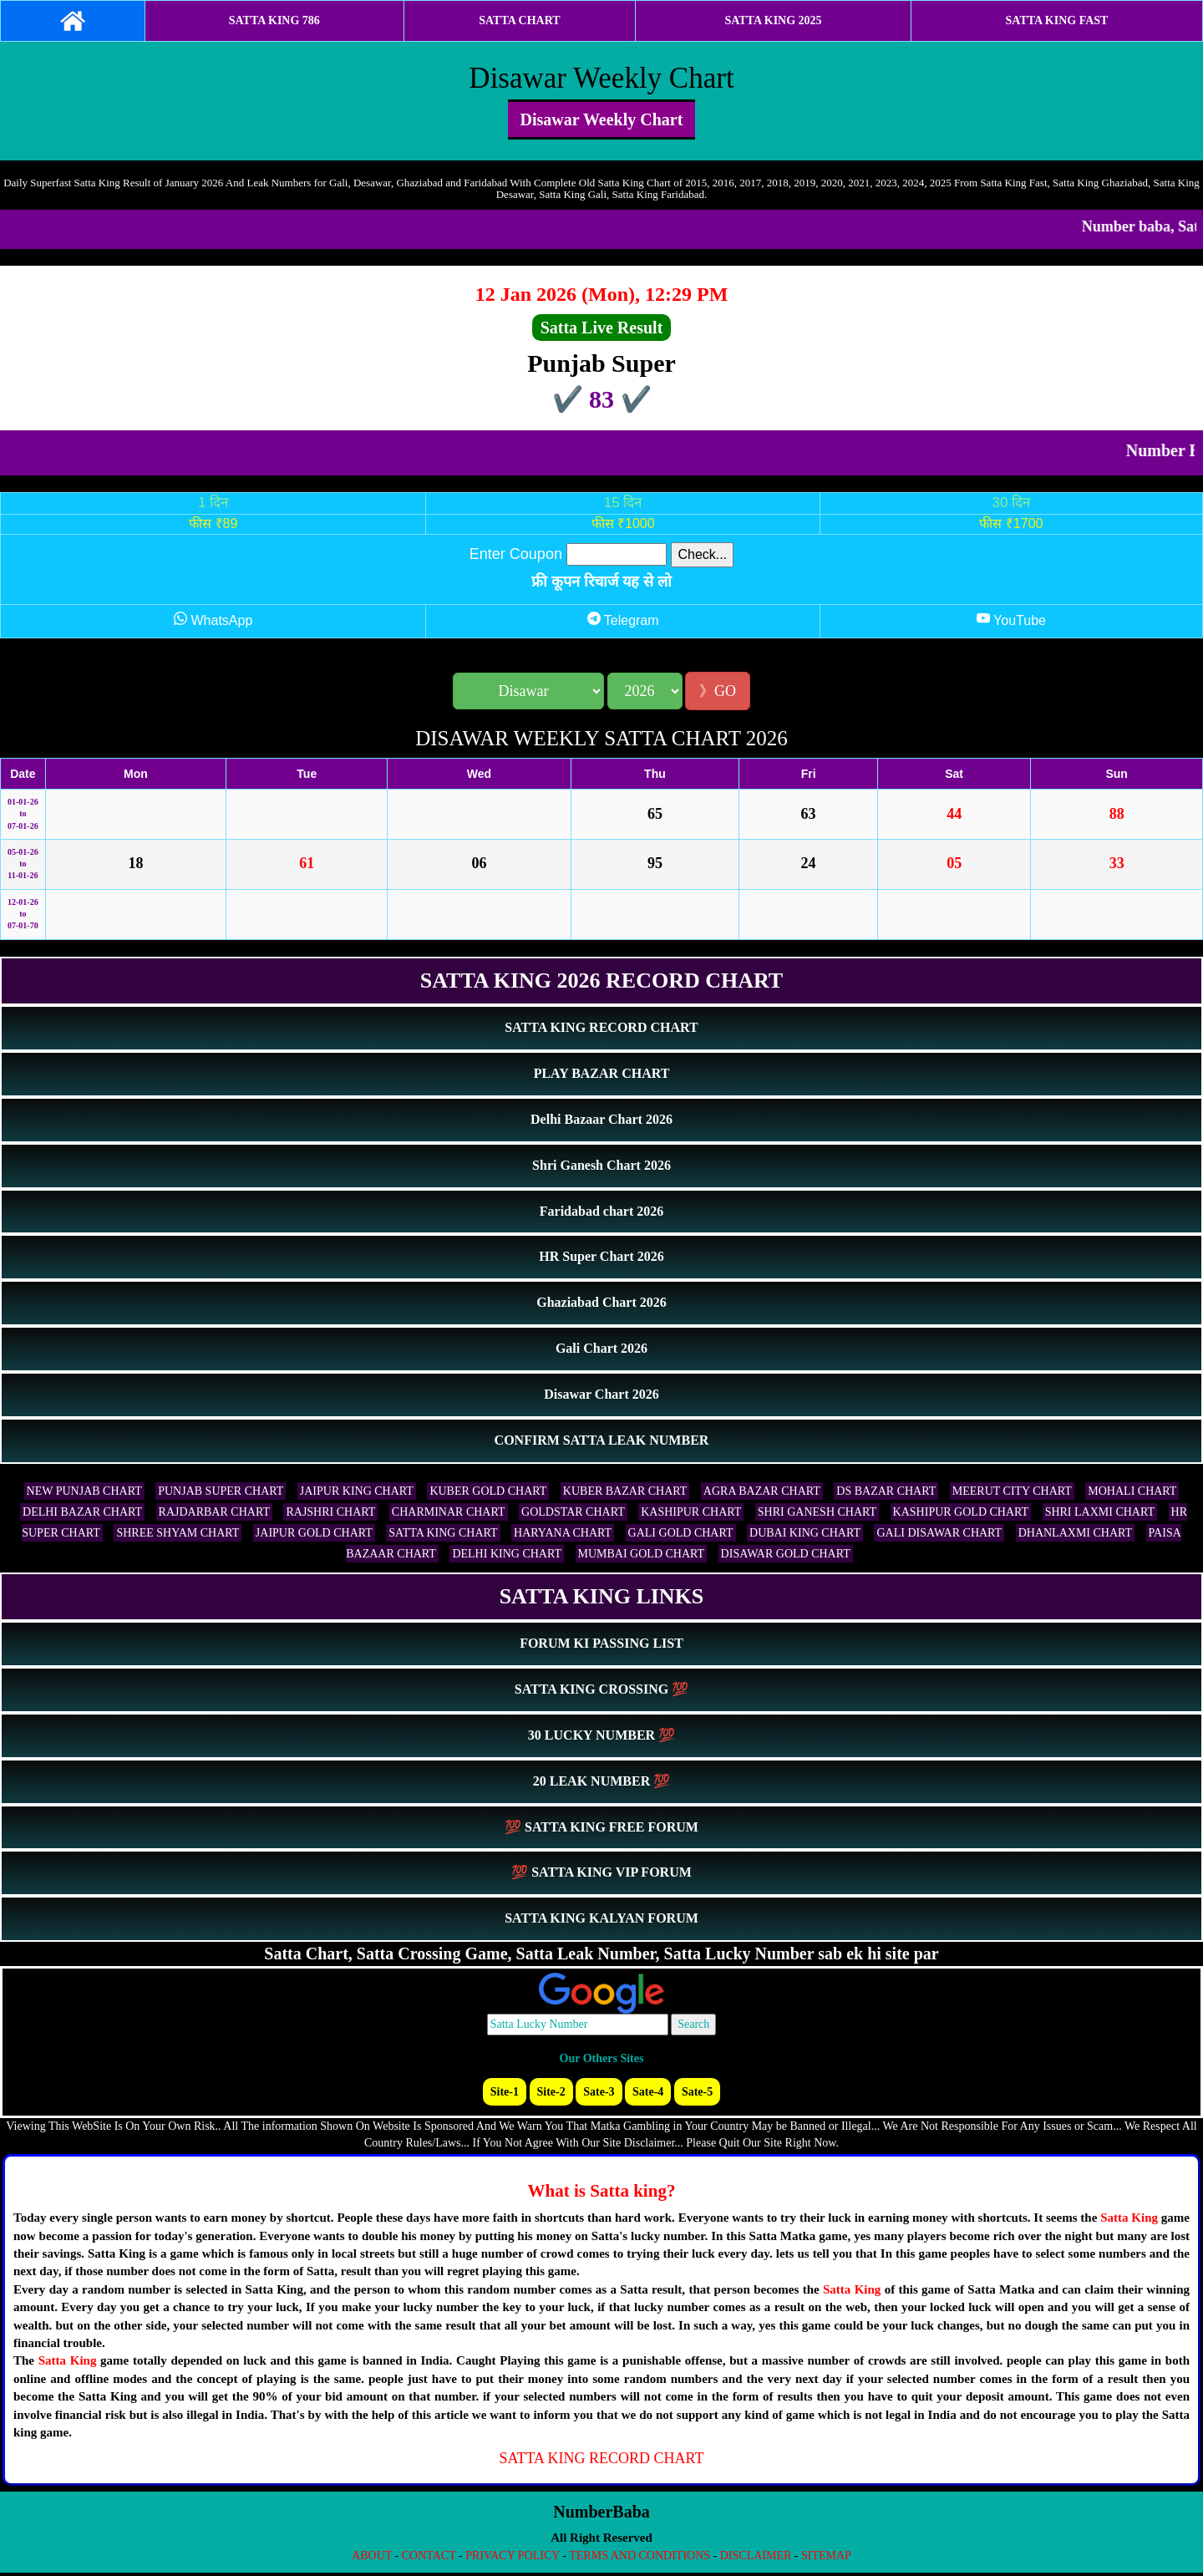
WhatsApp (213, 620)
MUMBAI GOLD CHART (641, 1553)
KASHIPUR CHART (691, 1512)
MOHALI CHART (1132, 1491)
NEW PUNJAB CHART (84, 1491)
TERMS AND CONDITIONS (639, 2555)
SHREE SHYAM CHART (177, 1533)
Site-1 (504, 2092)
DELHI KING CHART (506, 1553)
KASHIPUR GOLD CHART (961, 1512)
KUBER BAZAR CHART (625, 1491)
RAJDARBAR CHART (214, 1512)
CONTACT (429, 2555)
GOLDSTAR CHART (573, 1512)
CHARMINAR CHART (448, 1512)
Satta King (1129, 2217)
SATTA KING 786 (274, 20)
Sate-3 (598, 2092)
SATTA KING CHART (442, 1533)
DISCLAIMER (756, 2555)
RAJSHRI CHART (330, 1512)
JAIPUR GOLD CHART (314, 1533)
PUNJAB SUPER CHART (220, 1491)
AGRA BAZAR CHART (761, 1491)
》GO (717, 691)
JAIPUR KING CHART (357, 1491)
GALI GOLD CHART (680, 1533)
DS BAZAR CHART (886, 1491)
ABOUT (372, 2555)
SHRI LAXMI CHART (1100, 1512)
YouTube (1011, 620)
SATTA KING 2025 (772, 20)
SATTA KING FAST (1057, 20)
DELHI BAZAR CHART (82, 1512)
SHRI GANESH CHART (817, 1512)
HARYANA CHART (563, 1533)
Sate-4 (647, 2092)
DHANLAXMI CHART (1075, 1533)
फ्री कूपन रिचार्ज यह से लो (601, 581)
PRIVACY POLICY (512, 2555)
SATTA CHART (519, 20)
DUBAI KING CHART (804, 1533)
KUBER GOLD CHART (487, 1491)
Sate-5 (697, 2092)
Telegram (623, 620)
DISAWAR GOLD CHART (785, 1553)
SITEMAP (826, 2555)
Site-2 (551, 2092)
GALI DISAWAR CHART (939, 1533)
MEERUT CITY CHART (1012, 1491)
